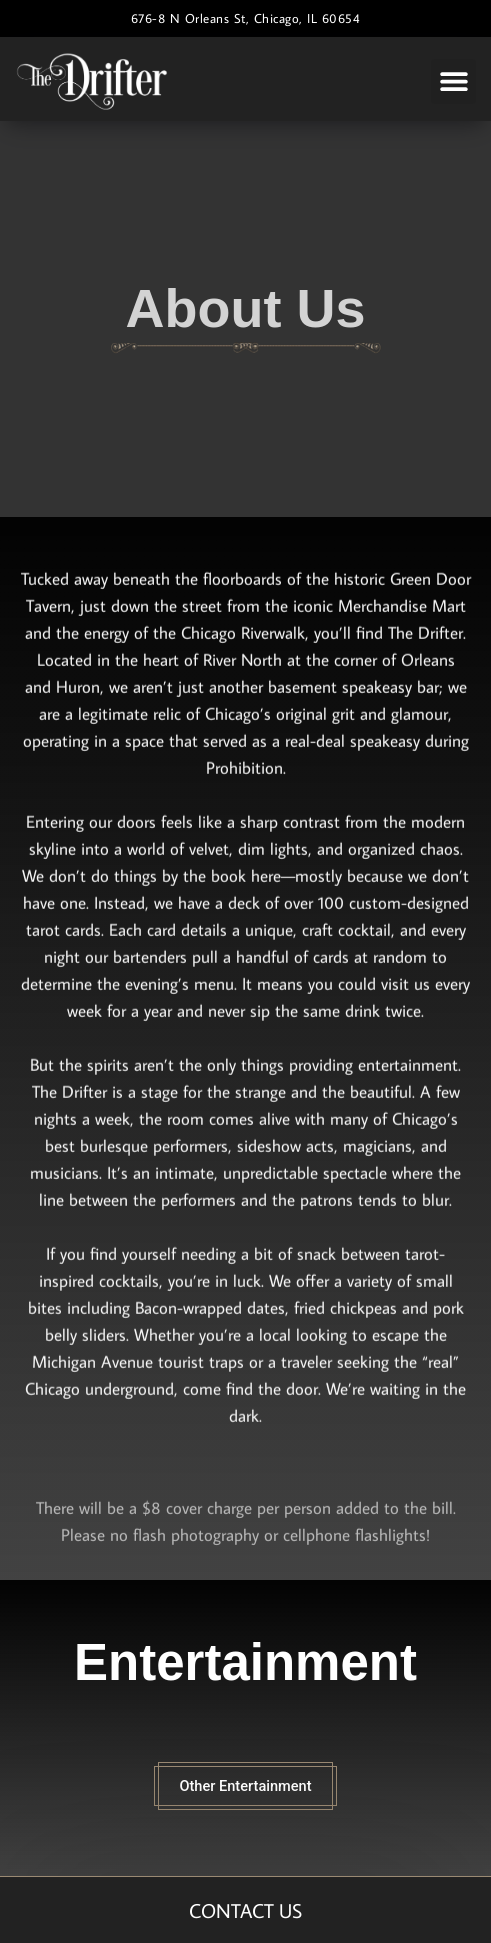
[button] (453, 81)
